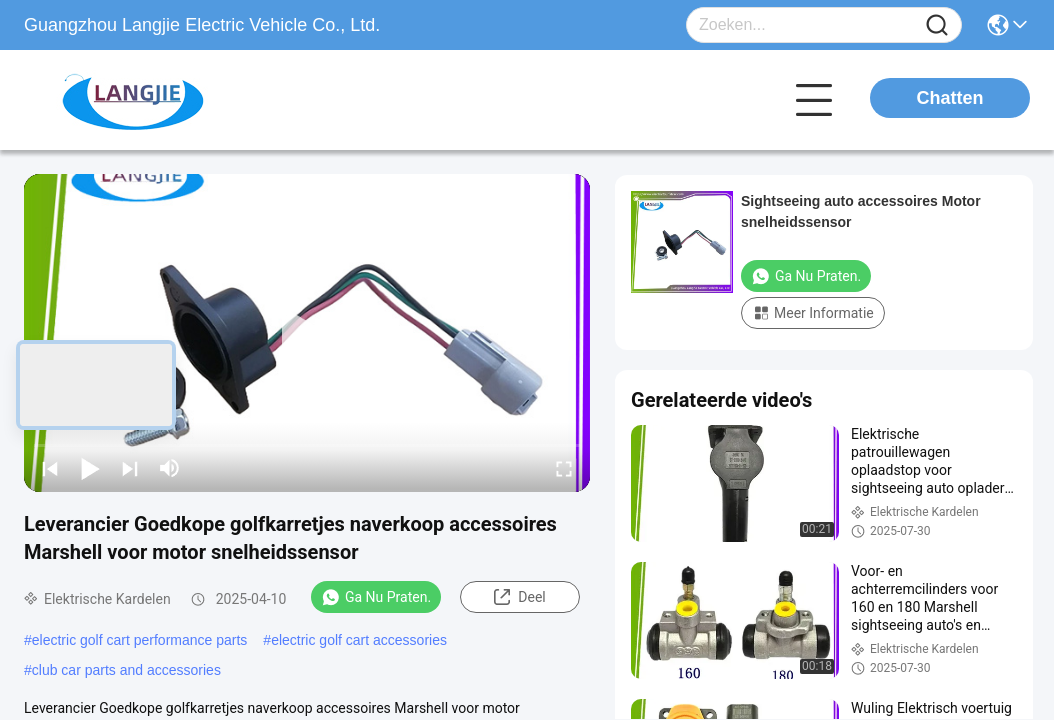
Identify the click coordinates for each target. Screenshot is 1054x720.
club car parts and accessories (126, 670)
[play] (307, 333)
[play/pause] (90, 468)
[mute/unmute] (170, 468)
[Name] (937, 25)
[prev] (50, 468)
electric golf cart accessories (359, 640)
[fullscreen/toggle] (564, 468)
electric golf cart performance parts (140, 640)
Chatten (950, 98)
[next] (130, 468)
